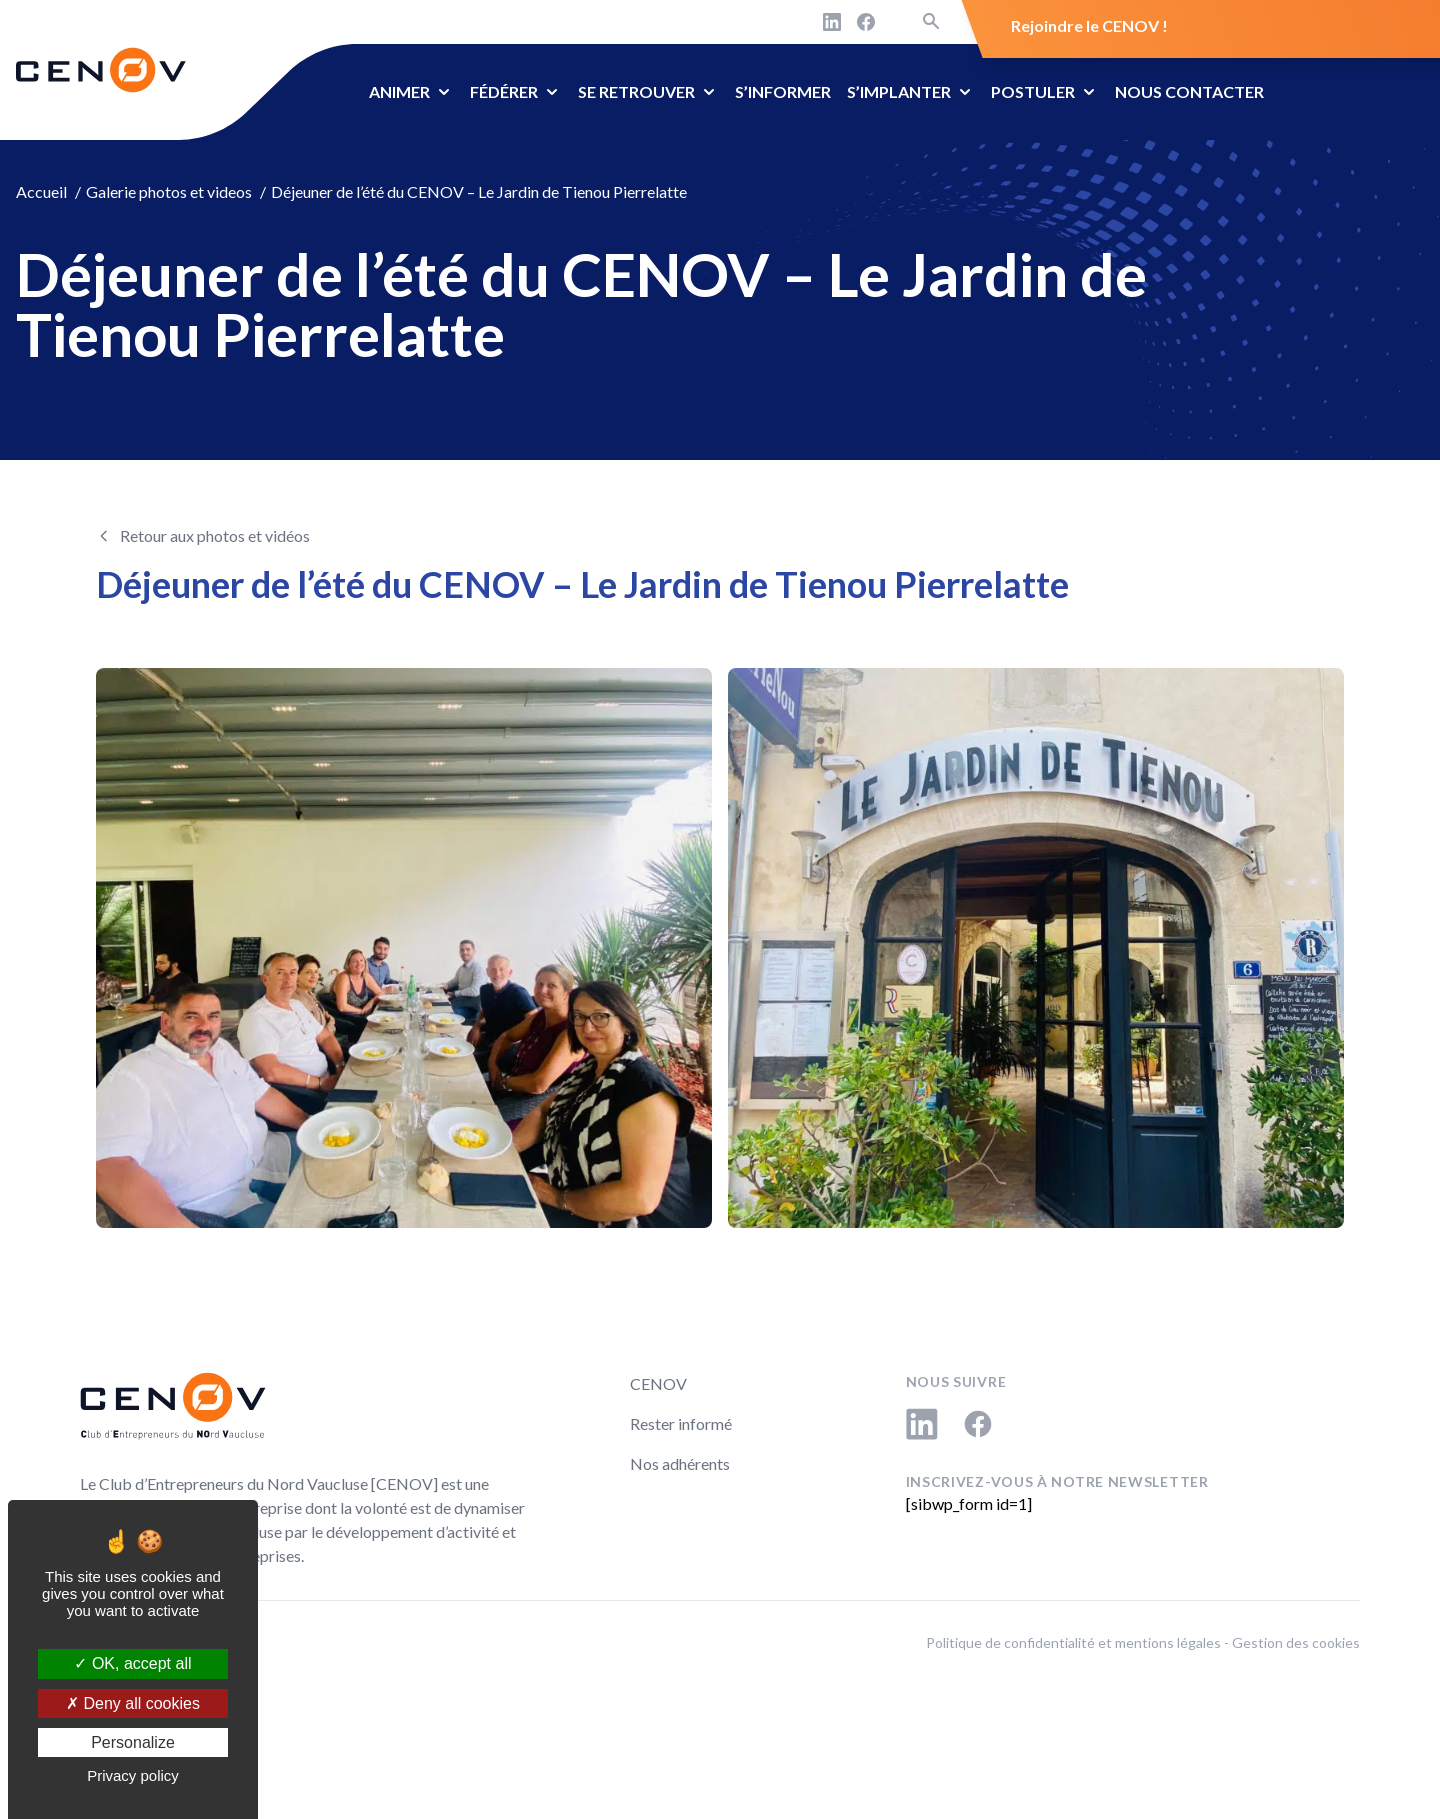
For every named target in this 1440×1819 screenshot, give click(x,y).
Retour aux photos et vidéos (215, 535)
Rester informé (681, 1423)
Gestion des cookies (1296, 1642)
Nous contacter (1189, 91)
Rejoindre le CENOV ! (1089, 25)
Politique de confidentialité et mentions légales (1073, 1642)
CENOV (658, 1383)
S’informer (783, 91)
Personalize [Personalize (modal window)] (133, 1742)
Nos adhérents (680, 1463)
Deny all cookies (133, 1703)
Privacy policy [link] (133, 1775)
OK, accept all (132, 1663)
